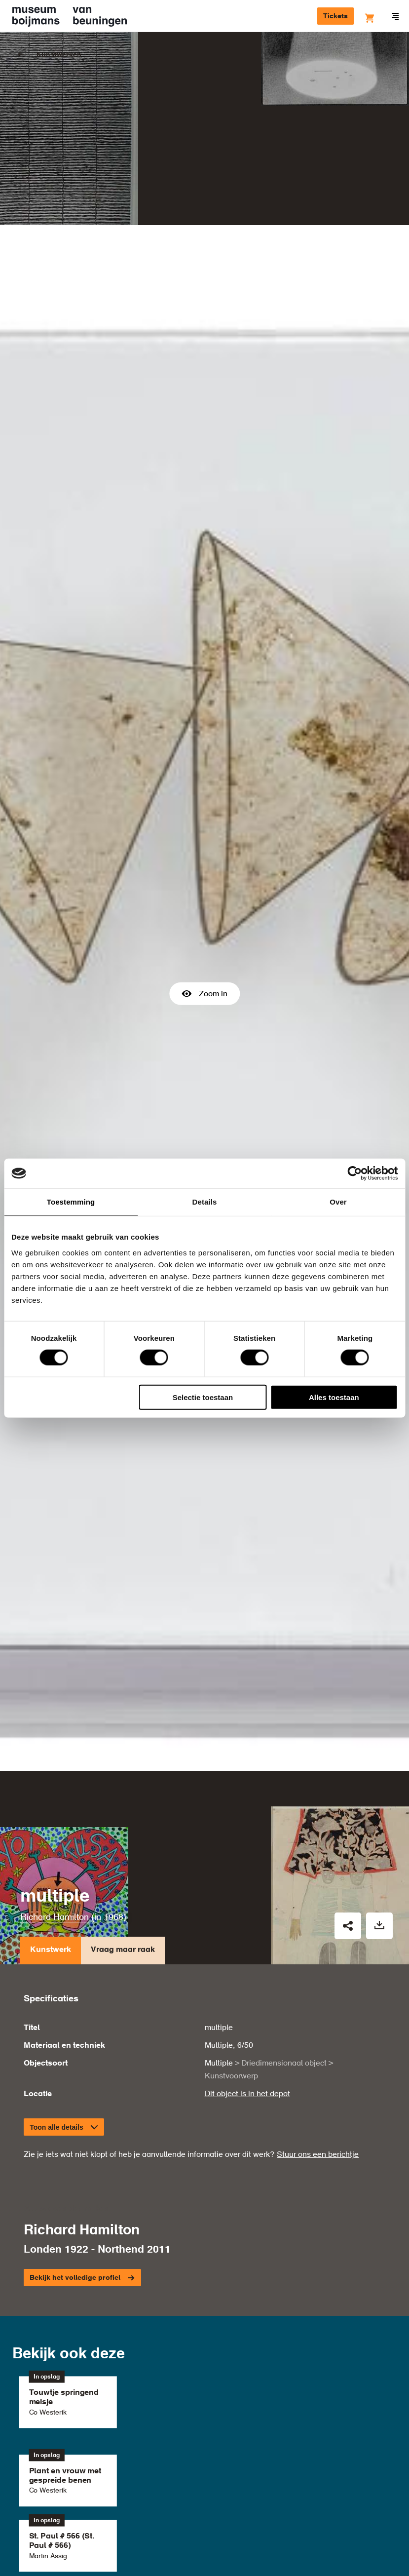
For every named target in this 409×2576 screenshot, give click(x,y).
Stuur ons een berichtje (318, 2089)
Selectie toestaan (203, 1397)
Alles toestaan (334, 1397)
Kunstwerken (59, 54)
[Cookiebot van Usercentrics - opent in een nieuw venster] (354, 1173)
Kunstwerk (50, 1887)
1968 (113, 1851)
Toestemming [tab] (71, 1202)
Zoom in (204, 961)
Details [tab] (204, 1202)
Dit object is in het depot (247, 2028)
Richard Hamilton (54, 1851)
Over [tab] (338, 1202)
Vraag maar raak (123, 1887)
